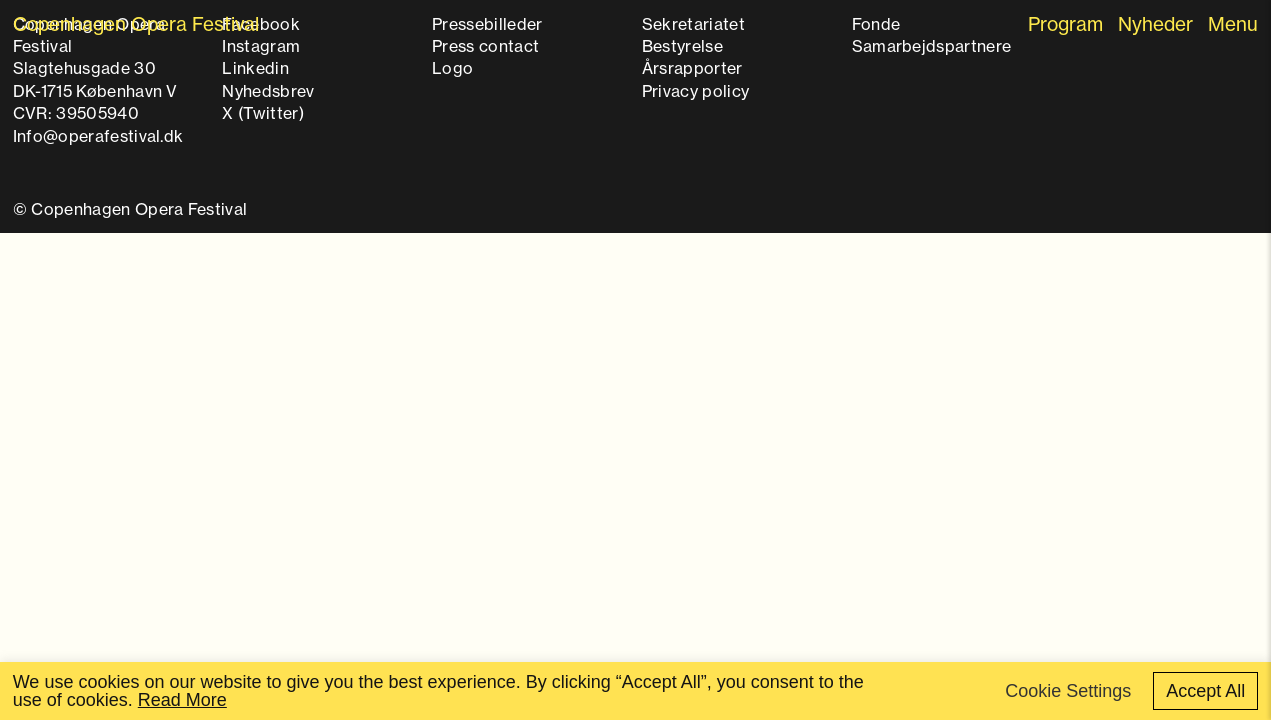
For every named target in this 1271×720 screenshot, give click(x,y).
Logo (452, 68)
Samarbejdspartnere (932, 46)
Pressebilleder (487, 24)
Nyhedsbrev (268, 91)
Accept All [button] (1205, 691)
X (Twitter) (263, 113)
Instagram (261, 46)
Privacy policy (695, 91)
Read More (182, 700)
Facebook (261, 24)
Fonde (876, 24)
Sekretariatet (693, 24)
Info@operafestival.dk (98, 136)
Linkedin (255, 68)
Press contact (485, 46)
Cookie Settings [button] (1068, 691)
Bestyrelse (682, 46)
